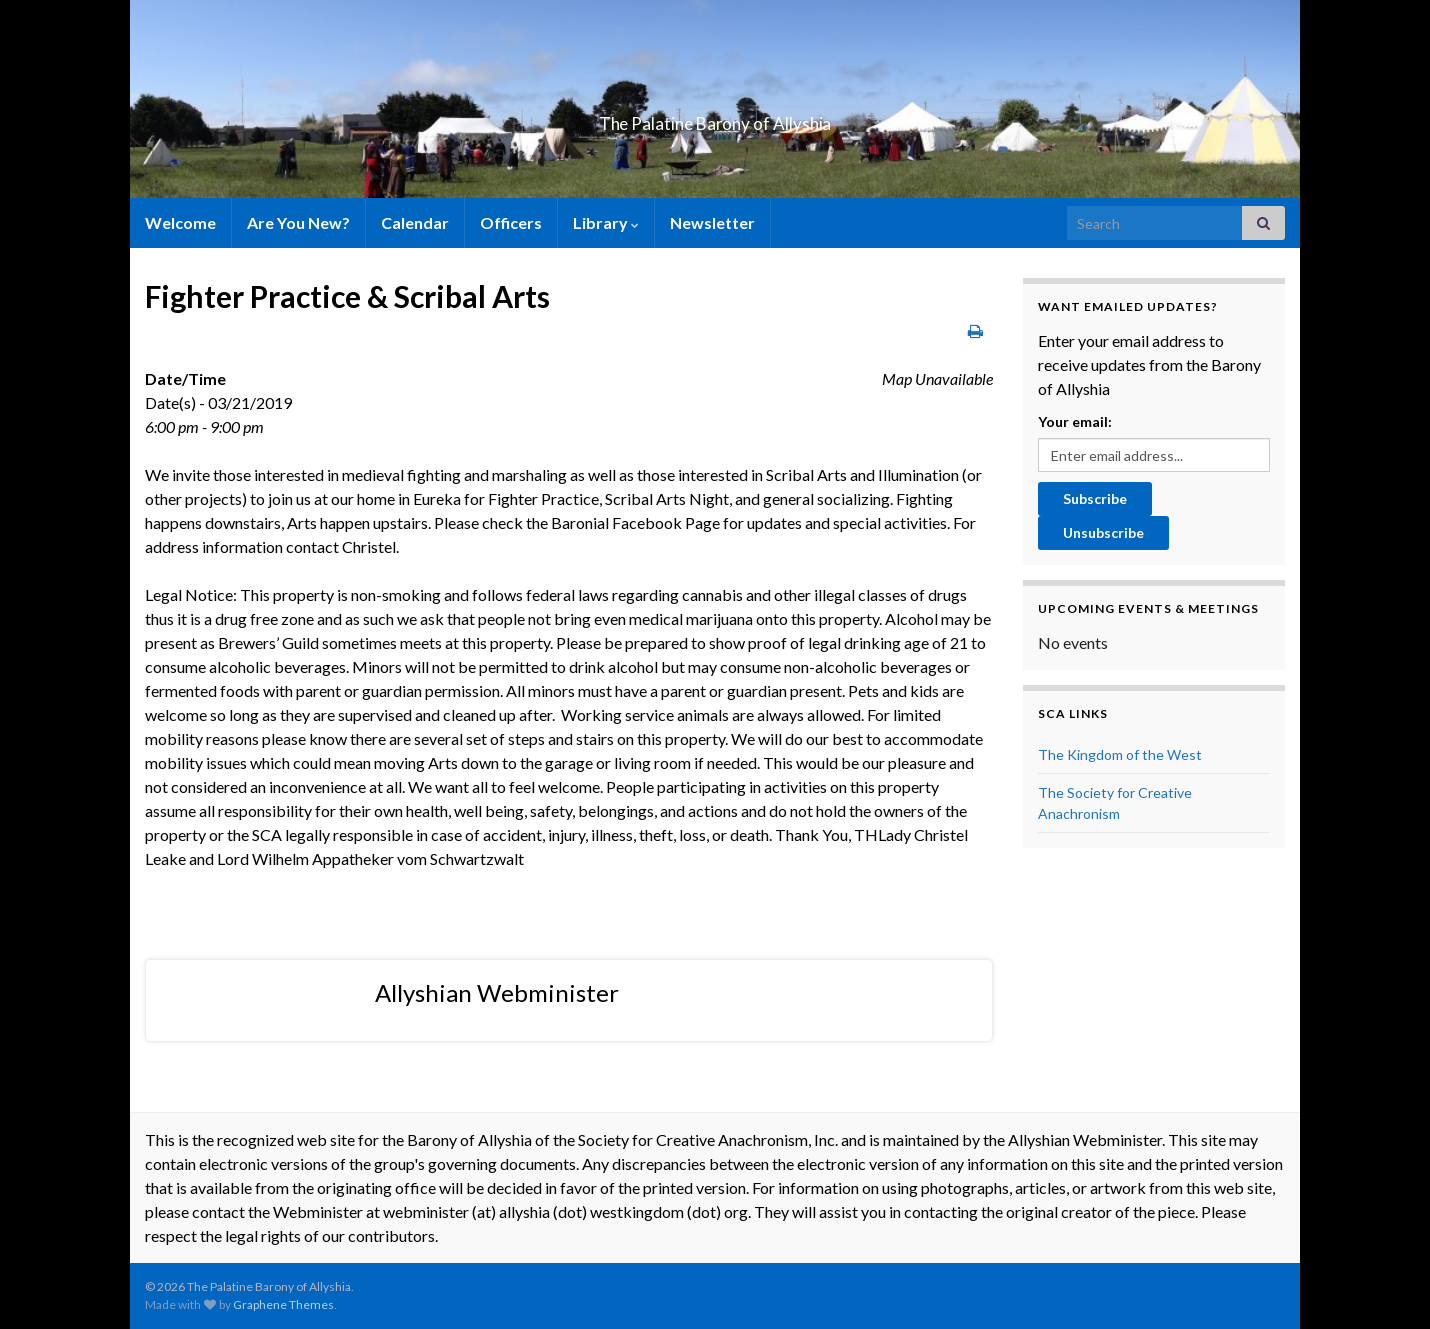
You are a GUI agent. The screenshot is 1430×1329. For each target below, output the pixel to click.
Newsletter (712, 222)
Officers (511, 222)
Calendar (415, 222)
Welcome (180, 222)
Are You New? (298, 222)
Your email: (1075, 421)
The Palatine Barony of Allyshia (715, 117)
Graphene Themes (283, 1304)
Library (606, 222)
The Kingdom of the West (1120, 754)
